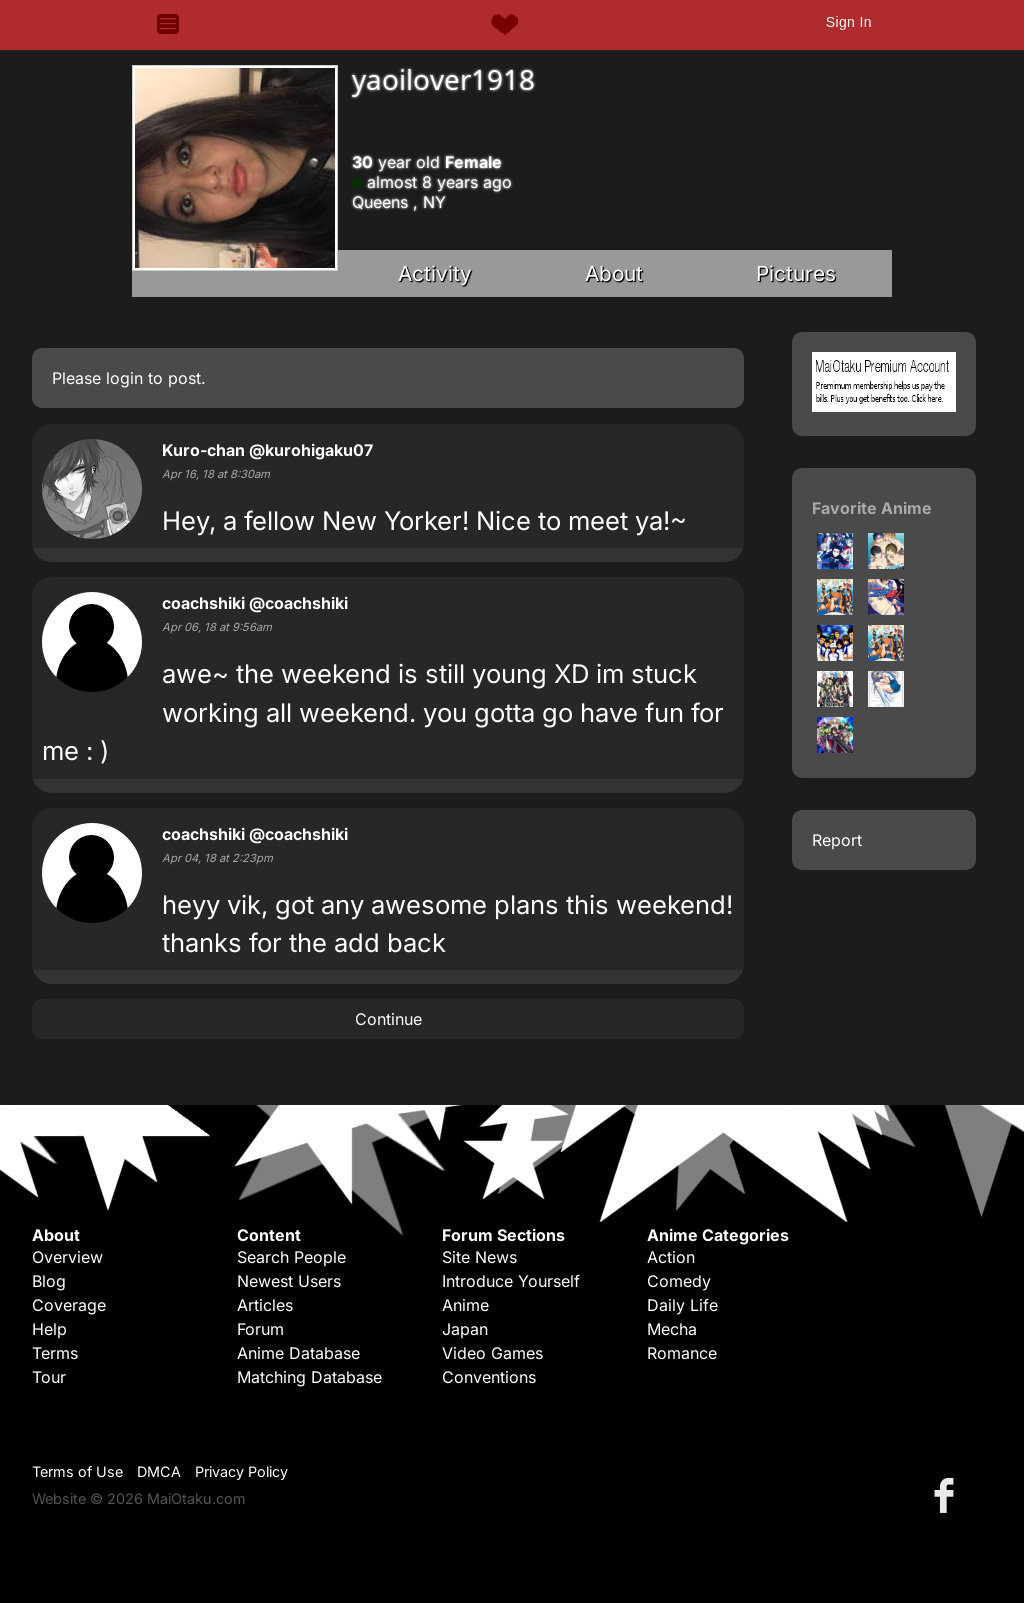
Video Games (492, 1353)
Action (671, 1257)
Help (49, 1329)
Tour (49, 1377)
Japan (465, 1329)
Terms (55, 1353)
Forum (260, 1329)
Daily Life (682, 1305)
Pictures (796, 273)
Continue (388, 1019)
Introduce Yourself (511, 1281)
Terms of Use (77, 1471)
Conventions (489, 1377)
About (614, 273)
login (124, 378)
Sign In (849, 22)
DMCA (159, 1471)
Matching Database (309, 1377)
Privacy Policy (241, 1471)
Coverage (69, 1305)
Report (837, 840)
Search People (291, 1257)
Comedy (679, 1281)
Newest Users (289, 1281)
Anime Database (298, 1353)
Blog (49, 1281)
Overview (67, 1257)
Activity (435, 273)
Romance (682, 1353)
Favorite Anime (872, 508)
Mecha (672, 1329)
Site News (479, 1257)
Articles (265, 1305)
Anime (465, 1305)
